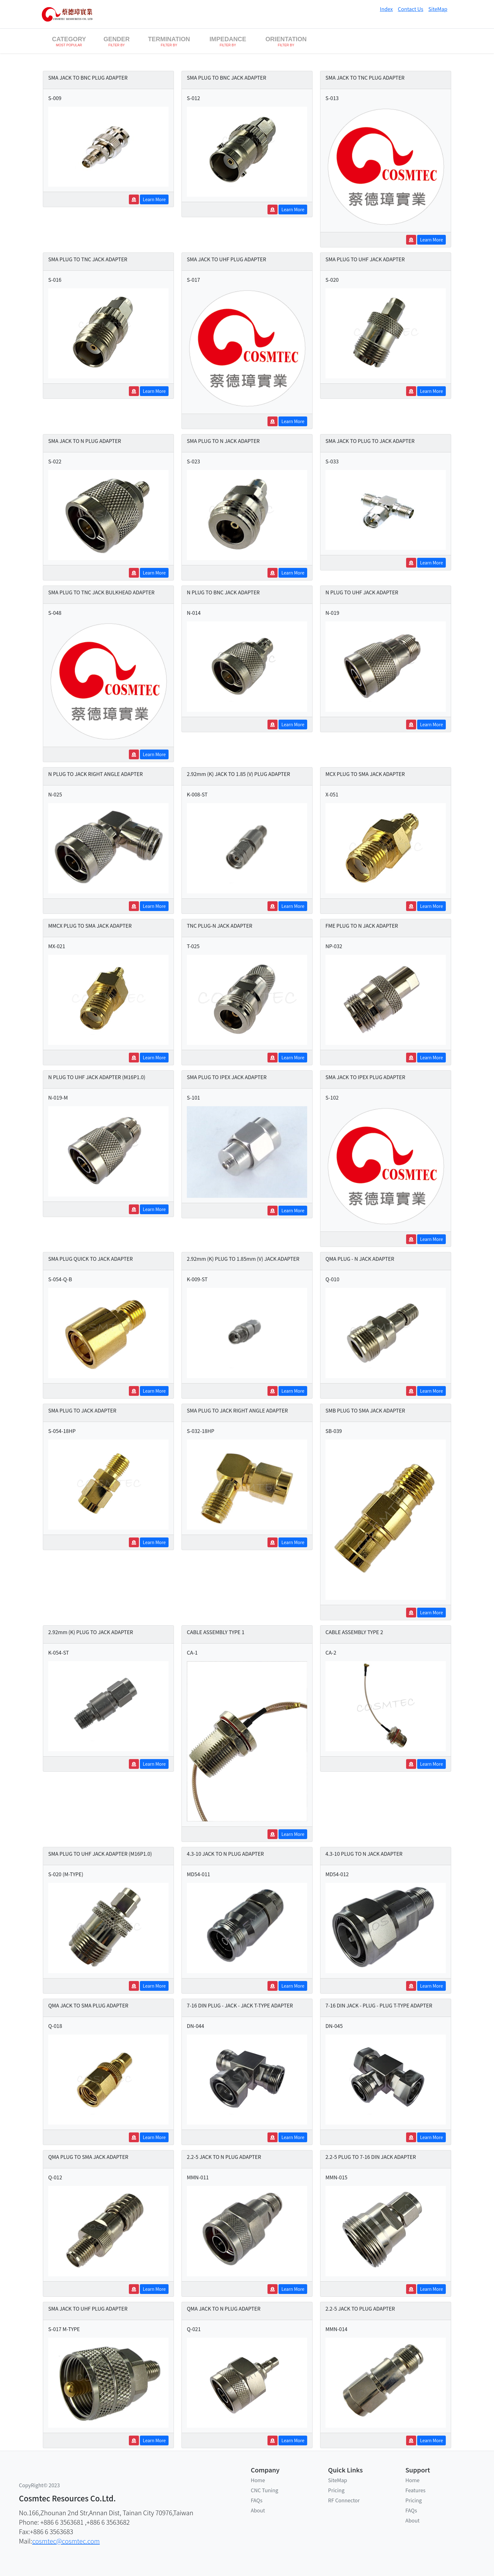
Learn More (154, 199)
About (258, 2510)
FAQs (256, 2500)
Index (386, 9)
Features (415, 2490)
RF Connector (343, 2500)
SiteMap (437, 9)
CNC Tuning (264, 2490)
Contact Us (410, 9)
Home (258, 2480)
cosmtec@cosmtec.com (66, 2540)
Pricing (336, 2490)
